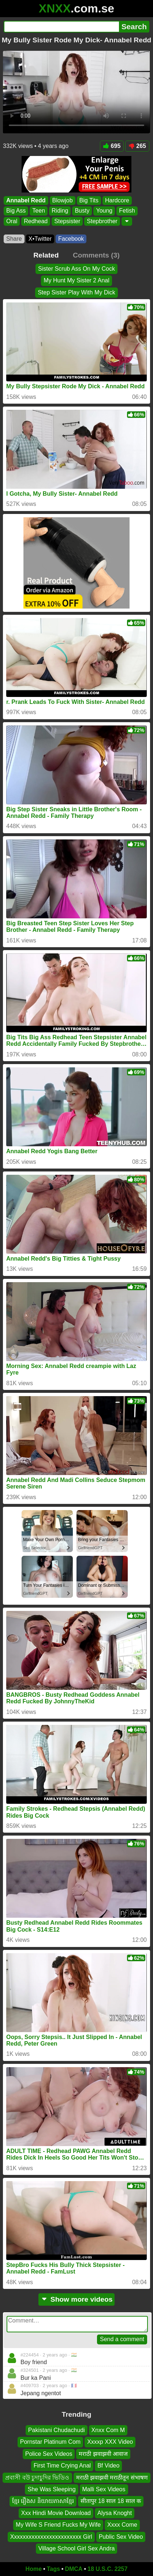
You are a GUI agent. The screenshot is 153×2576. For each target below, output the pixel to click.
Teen (38, 210)
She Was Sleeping (51, 2489)
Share (14, 239)
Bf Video (108, 2465)
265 (137, 146)
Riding (60, 210)
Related (46, 255)
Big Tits (88, 200)
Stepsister (67, 221)
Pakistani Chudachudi (56, 2430)
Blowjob (62, 200)
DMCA (73, 2569)
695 (112, 146)
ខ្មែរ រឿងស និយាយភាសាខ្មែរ (43, 2501)
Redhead (36, 221)
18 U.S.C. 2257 (107, 2569)
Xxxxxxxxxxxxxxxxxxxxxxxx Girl (51, 2536)
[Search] (61, 27)
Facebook (71, 239)
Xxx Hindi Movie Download (56, 2513)
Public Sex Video (121, 2536)
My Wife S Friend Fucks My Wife (58, 2525)
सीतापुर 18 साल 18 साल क (111, 2501)
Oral (11, 221)
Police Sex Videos (48, 2454)
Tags (53, 2569)
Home (34, 2569)
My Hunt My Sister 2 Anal (76, 281)
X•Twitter (40, 239)
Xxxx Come (122, 2525)
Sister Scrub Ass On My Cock (76, 269)
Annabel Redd (26, 200)
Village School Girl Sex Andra (76, 2548)
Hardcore (117, 200)
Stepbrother (102, 221)
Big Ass (16, 210)
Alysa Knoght (114, 2513)
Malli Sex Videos (104, 2489)
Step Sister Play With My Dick (76, 292)
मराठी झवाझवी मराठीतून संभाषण (112, 2477)
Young (104, 210)
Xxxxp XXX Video (110, 2442)
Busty (82, 210)
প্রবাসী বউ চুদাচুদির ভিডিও (37, 2477)
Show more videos (77, 2299)
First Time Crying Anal (62, 2465)
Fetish (127, 210)
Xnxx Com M (108, 2430)
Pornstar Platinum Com (50, 2442)
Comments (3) (96, 255)
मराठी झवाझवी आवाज (103, 2454)
